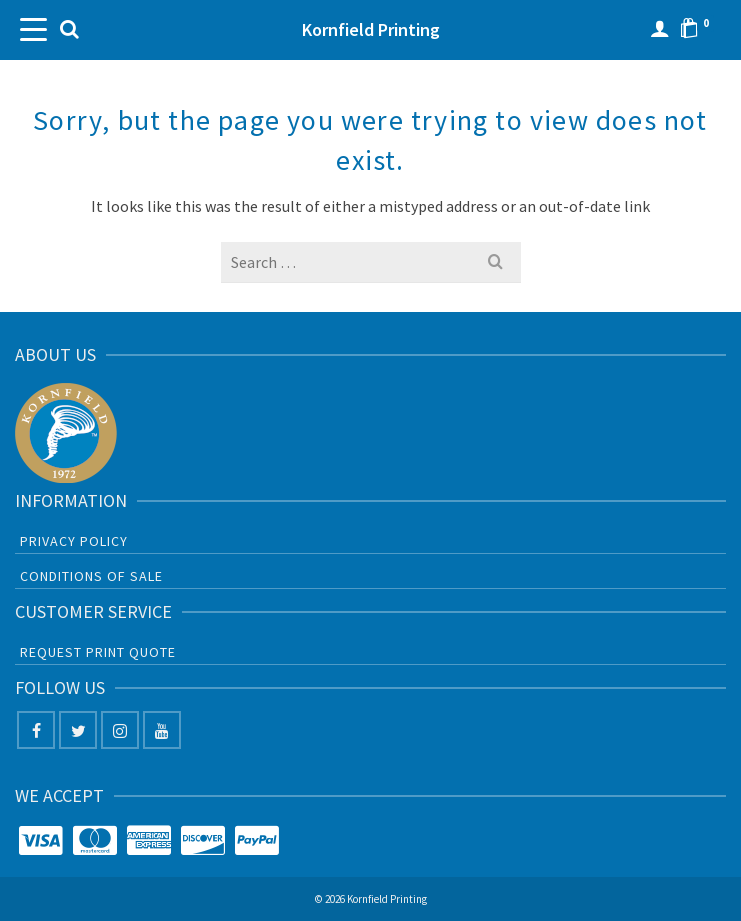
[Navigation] (35, 30)
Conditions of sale (91, 576)
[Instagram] (120, 730)
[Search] (69, 30)
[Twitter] (78, 730)
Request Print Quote (98, 652)
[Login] (660, 30)
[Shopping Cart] (700, 30)
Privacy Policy (74, 541)
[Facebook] (36, 730)
